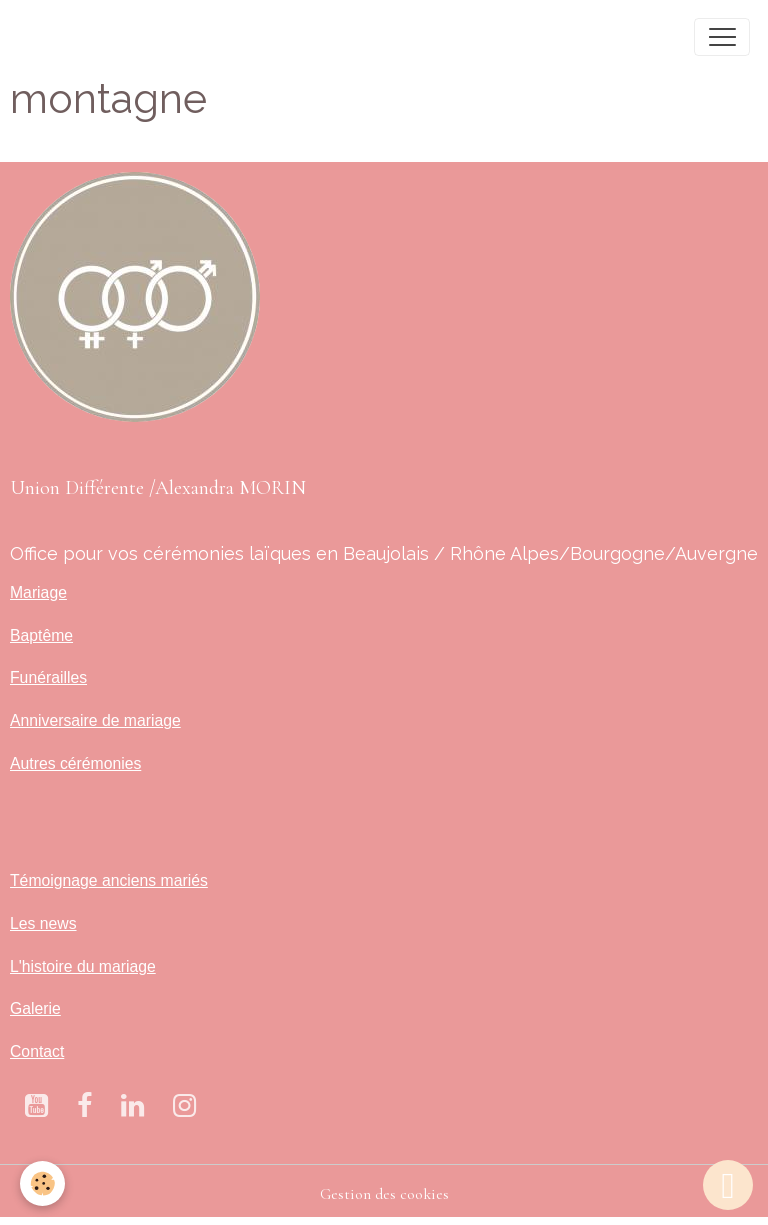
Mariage (38, 592)
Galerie (35, 1008)
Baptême (41, 635)
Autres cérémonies (75, 763)
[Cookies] (42, 1183)
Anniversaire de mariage (95, 720)
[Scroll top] (728, 1185)
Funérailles (48, 677)
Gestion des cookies (384, 1194)
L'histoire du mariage (83, 966)
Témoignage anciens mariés (109, 880)
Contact (37, 1051)
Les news (43, 923)
